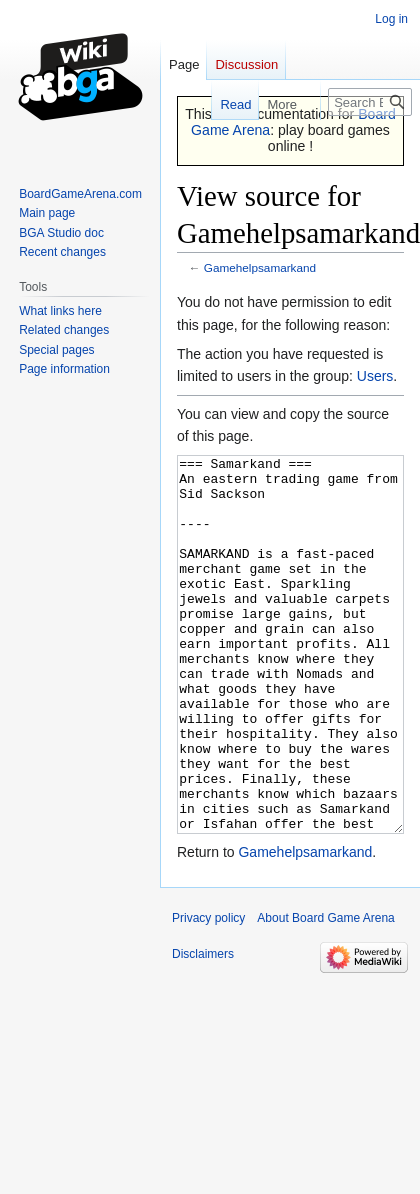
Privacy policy (208, 993)
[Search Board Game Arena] (370, 102)
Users (375, 376)
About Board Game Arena (325, 993)
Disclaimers (203, 1029)
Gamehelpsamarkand (260, 267)
